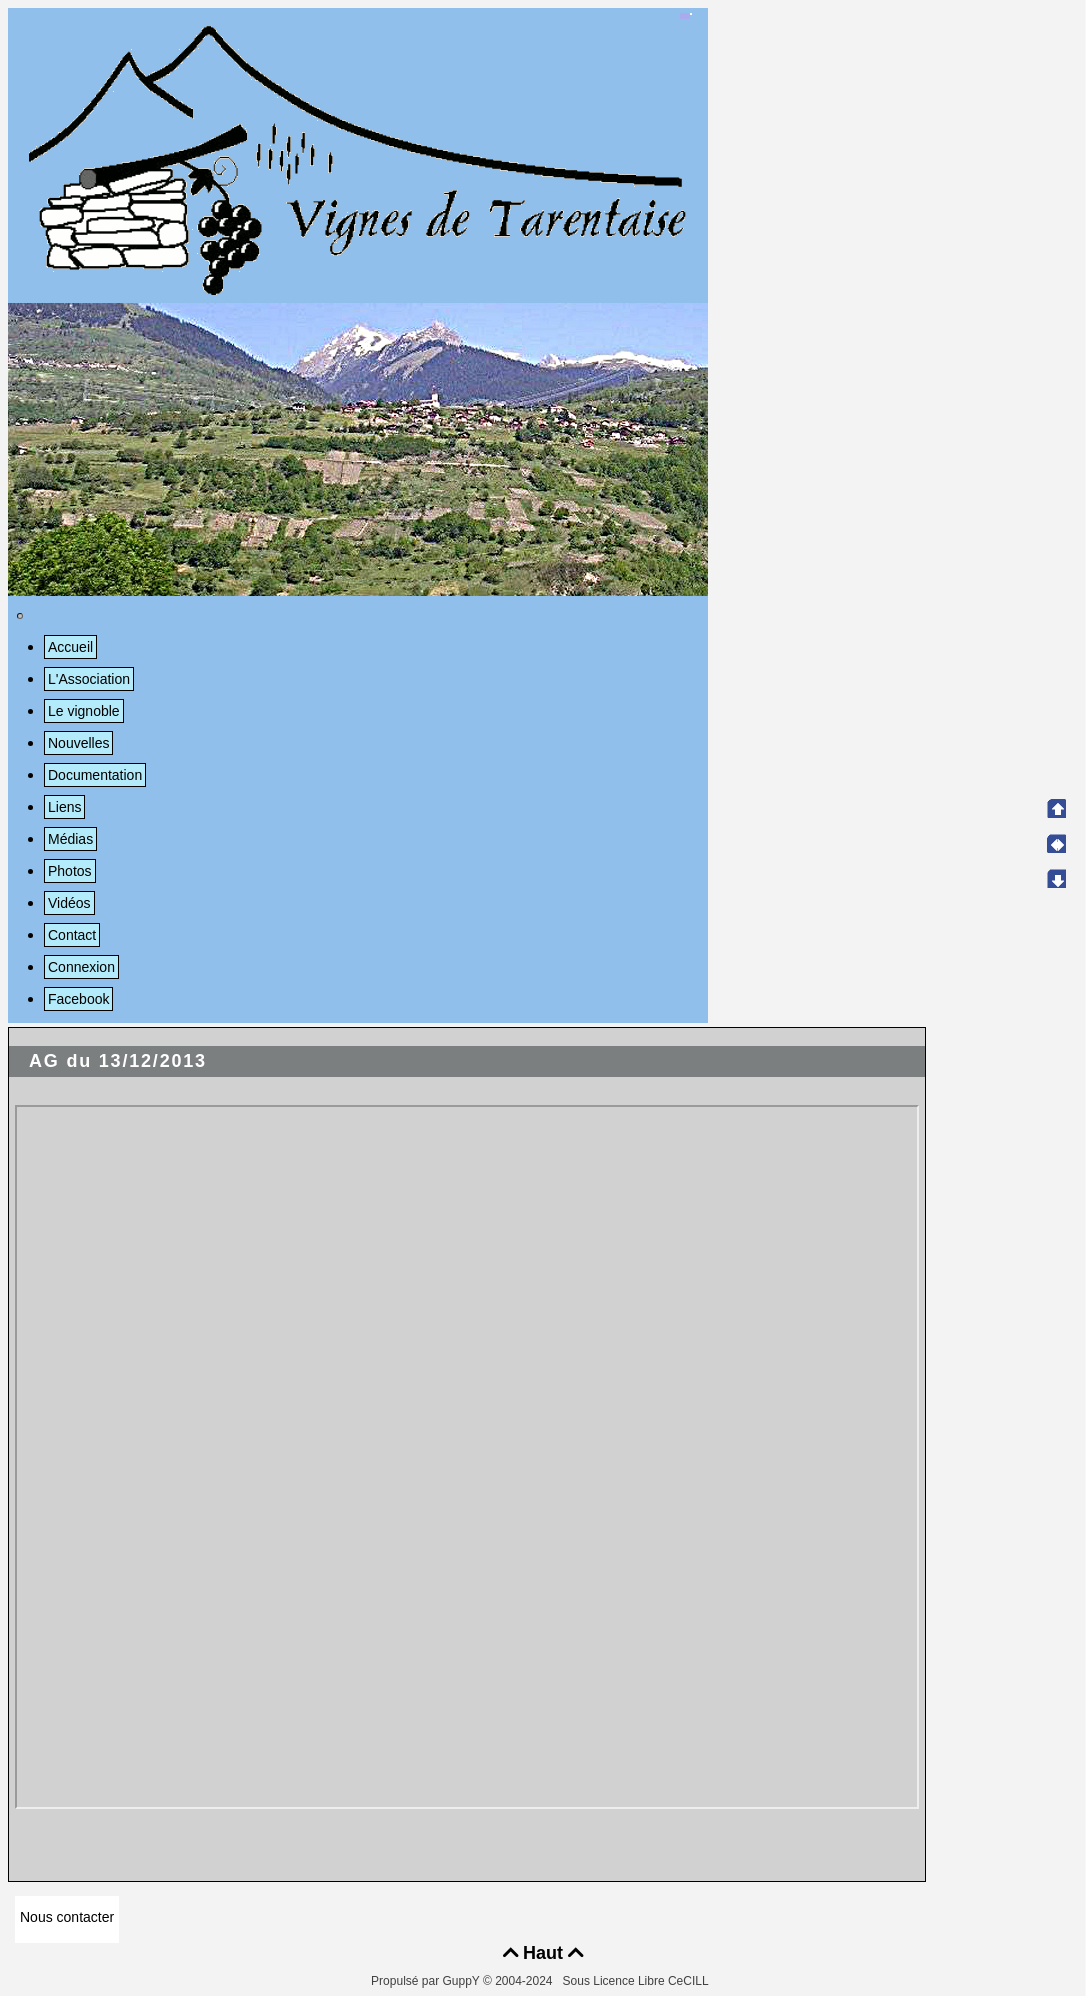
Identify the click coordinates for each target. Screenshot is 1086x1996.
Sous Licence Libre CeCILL (637, 1981)
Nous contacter (67, 1917)
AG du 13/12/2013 (118, 1061)
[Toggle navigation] (20, 616)
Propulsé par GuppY (427, 1981)
